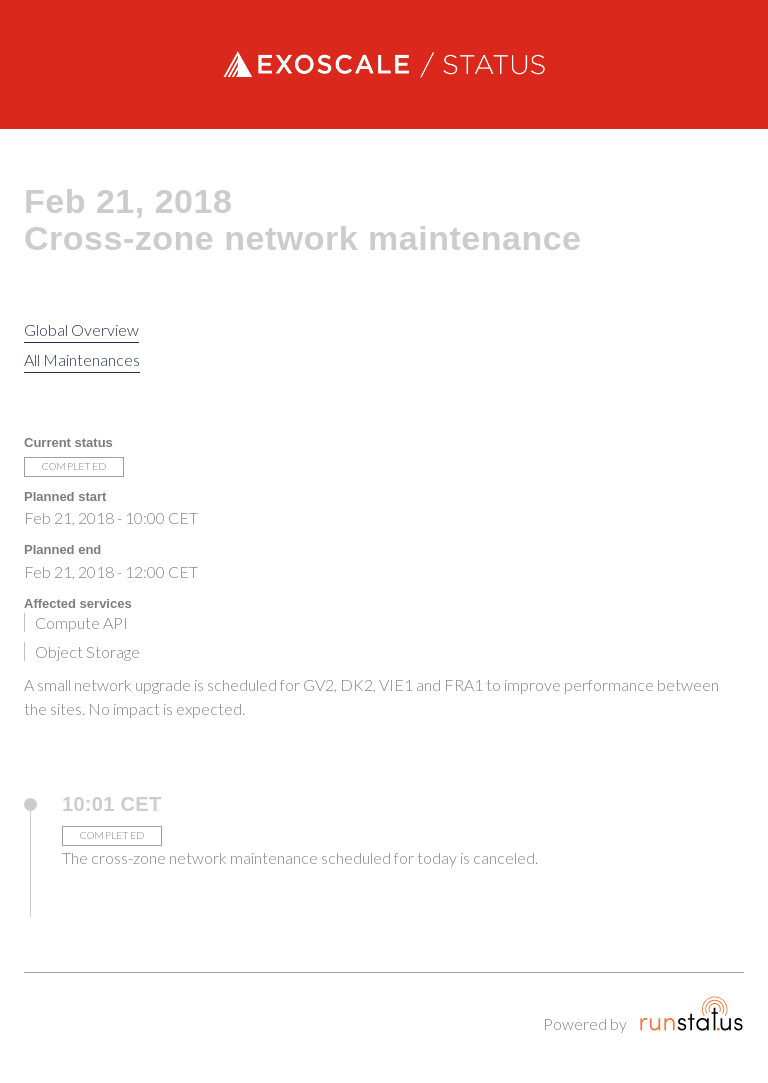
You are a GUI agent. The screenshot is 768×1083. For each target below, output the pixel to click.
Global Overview (81, 329)
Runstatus (691, 1013)
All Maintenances (82, 359)
